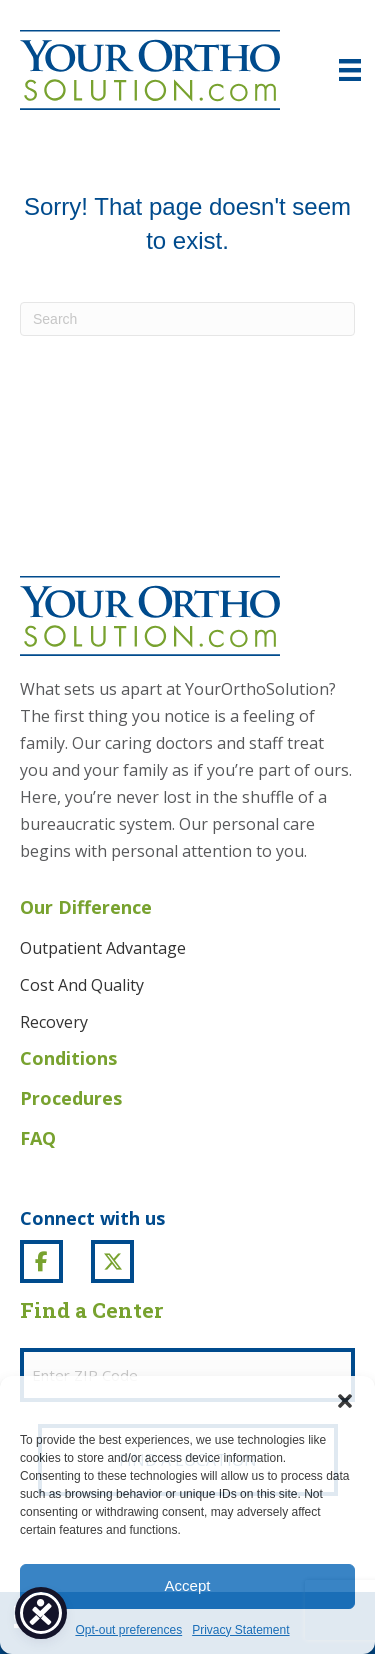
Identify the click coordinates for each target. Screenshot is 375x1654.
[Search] (187, 319)
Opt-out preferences (128, 1630)
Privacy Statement (240, 1630)
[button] (345, 1401)
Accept (188, 1585)
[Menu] (350, 70)
